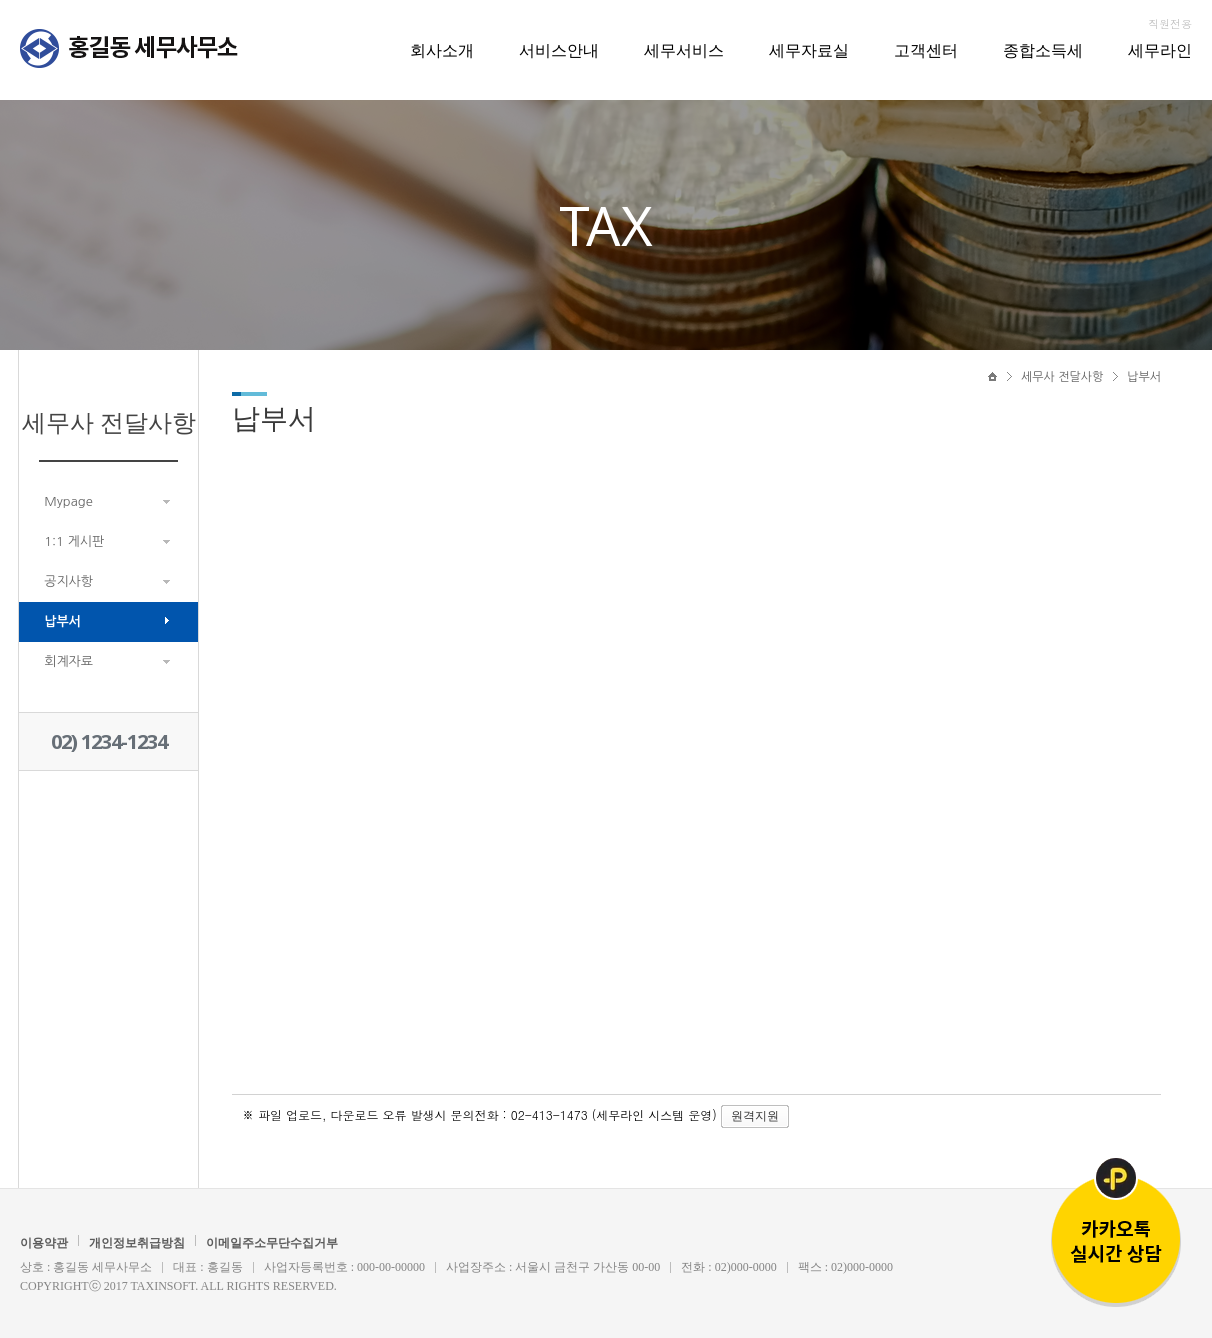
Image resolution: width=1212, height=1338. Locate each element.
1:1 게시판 (74, 541)
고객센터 (926, 50)
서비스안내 (559, 50)
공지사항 (68, 581)
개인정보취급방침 (137, 1243)
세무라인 (1160, 50)
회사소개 (442, 50)
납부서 (62, 621)
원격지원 (755, 1116)
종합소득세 (1043, 50)
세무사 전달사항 (1062, 377)
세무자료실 (809, 50)
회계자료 (68, 661)
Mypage (68, 501)
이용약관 (44, 1243)
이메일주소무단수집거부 (272, 1243)
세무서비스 (684, 50)
